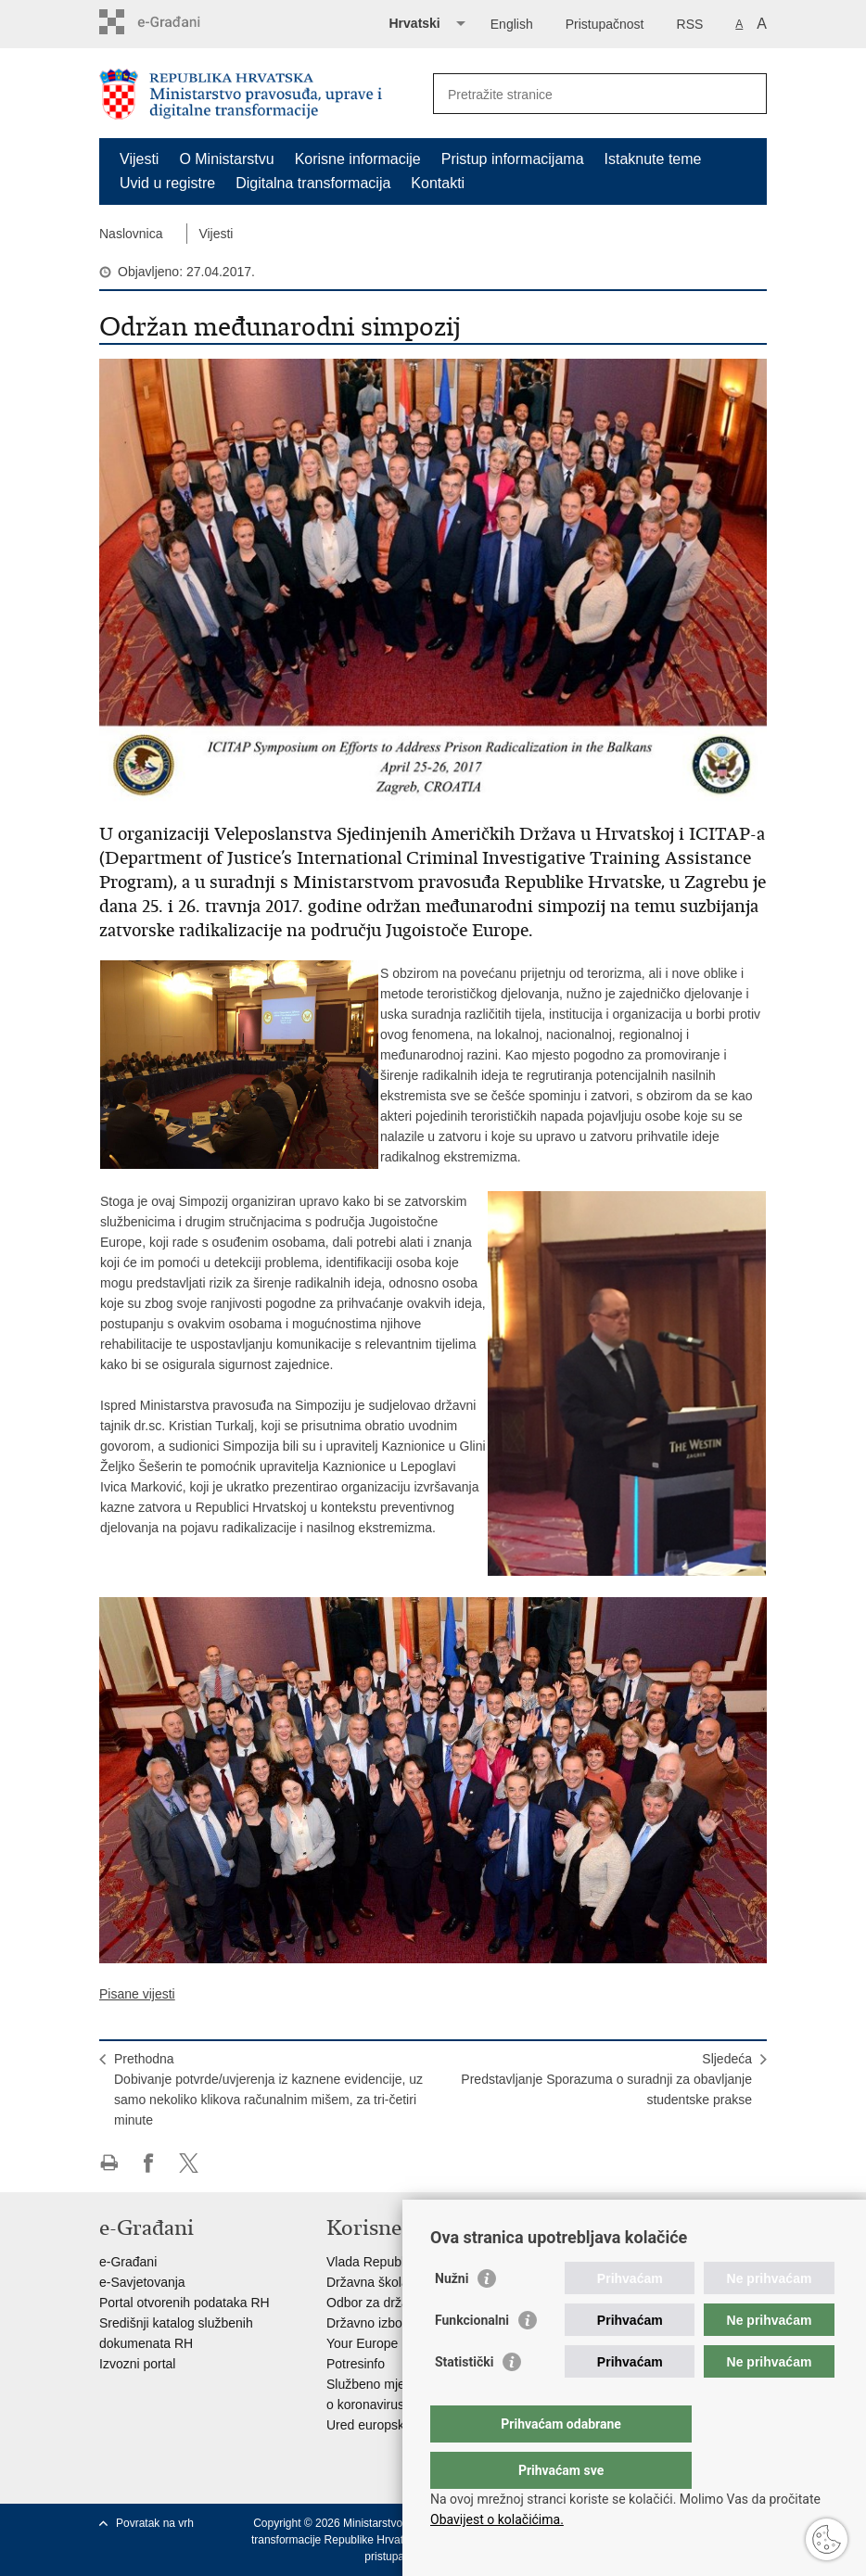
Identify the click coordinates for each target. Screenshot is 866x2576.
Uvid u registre (167, 183)
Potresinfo (355, 2363)
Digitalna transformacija (313, 183)
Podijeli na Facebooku (149, 2163)
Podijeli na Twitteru (188, 2163)
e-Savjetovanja (142, 2282)
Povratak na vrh (155, 2523)
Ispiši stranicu (109, 2163)
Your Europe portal (380, 2343)
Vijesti (139, 159)
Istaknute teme (653, 159)
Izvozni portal (137, 2363)
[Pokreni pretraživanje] (745, 93)
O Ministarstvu (226, 159)
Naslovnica (130, 233)
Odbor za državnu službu (398, 2302)
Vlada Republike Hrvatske (401, 2261)
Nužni (451, 2315)
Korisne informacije (358, 159)
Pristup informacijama (512, 159)
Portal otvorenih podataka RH (184, 2302)
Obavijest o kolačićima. (497, 2519)
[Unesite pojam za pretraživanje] (580, 94)
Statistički (464, 2399)
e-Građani (128, 2261)
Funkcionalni (472, 2357)
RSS (690, 24)
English (511, 24)
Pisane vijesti (137, 1993)
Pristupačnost (605, 24)
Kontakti (438, 183)
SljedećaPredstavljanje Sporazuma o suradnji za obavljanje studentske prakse (606, 2079)
